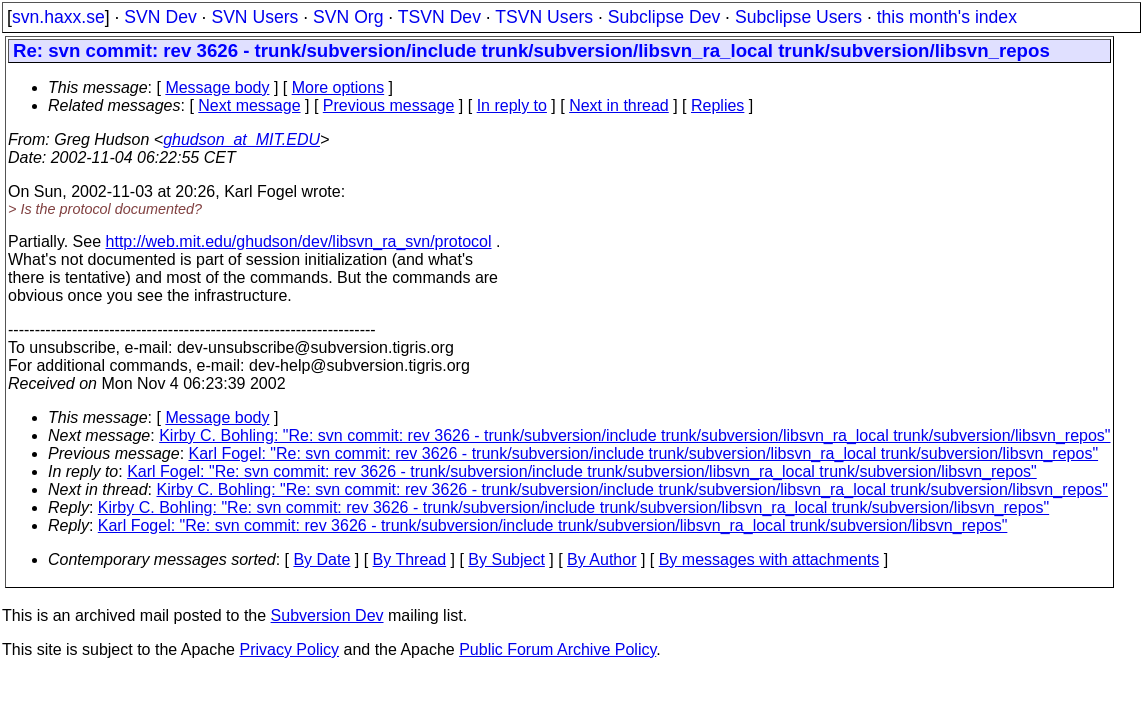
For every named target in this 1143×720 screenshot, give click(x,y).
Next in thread (619, 105)
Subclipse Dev (664, 17)
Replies (717, 105)
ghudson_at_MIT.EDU (241, 139)
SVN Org (348, 17)
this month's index (947, 17)
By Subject (506, 559)
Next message (249, 105)
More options (338, 87)
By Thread (410, 559)
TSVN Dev (439, 17)
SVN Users (254, 17)
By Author (601, 559)
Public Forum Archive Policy (557, 649)
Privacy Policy (289, 649)
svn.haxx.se (58, 17)
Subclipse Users (798, 17)
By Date (321, 559)
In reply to (512, 105)
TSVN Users (544, 17)
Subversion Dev (327, 615)
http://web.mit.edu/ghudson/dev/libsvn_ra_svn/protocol (299, 241)
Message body (217, 87)
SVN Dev (160, 17)
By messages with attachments (769, 559)
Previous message (389, 105)
